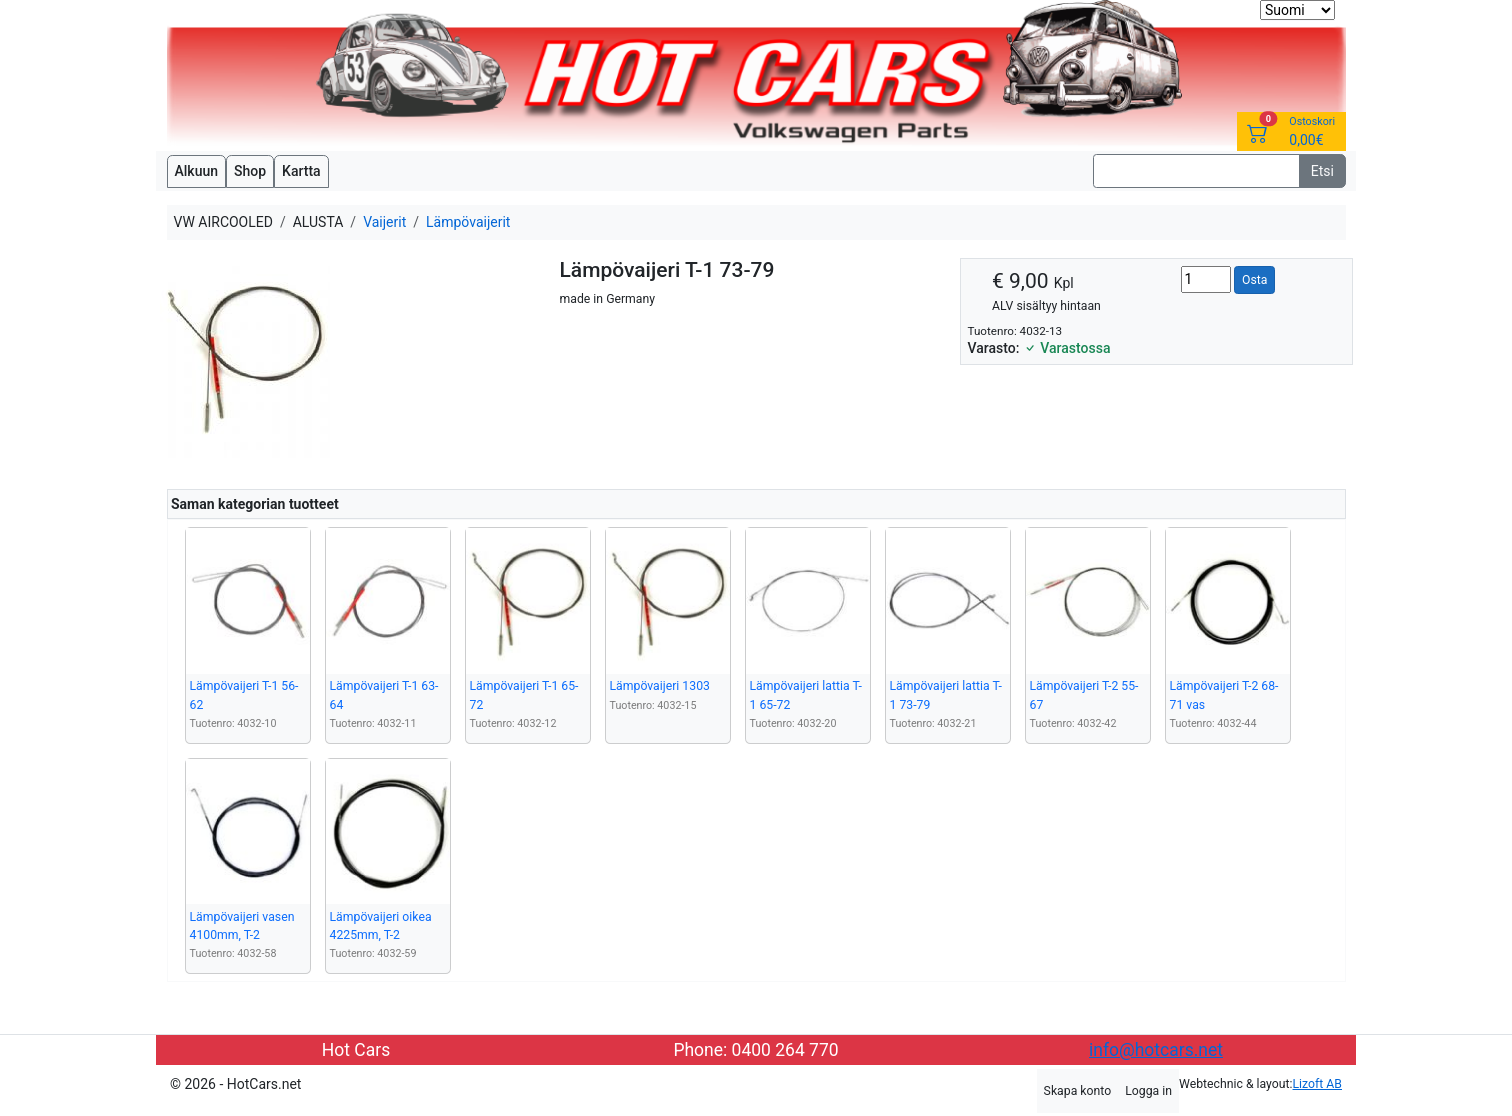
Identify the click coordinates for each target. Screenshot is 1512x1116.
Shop (250, 171)
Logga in (1148, 1091)
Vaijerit (384, 222)
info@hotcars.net (1156, 1050)
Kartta (301, 171)
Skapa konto (1078, 1091)
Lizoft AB (1317, 1084)
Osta (1254, 280)
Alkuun (197, 171)
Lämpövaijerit (468, 222)
